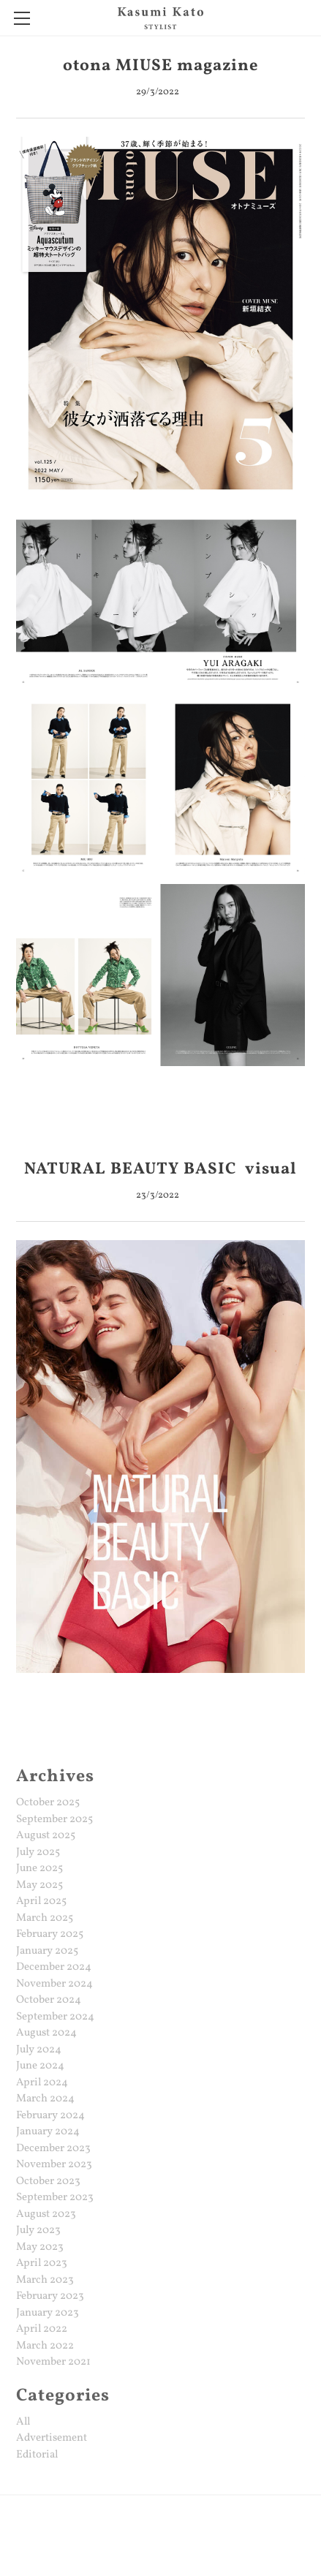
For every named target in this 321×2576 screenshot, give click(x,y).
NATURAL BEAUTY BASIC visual (160, 1169)
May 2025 (39, 1885)
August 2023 (46, 2214)
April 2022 (41, 2329)
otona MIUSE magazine (161, 66)
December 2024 (53, 1967)
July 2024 (38, 2050)
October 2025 (48, 1802)
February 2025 (49, 1934)
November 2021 (53, 2362)
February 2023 (50, 2296)
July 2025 (38, 1852)
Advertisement (51, 2438)
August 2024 (46, 2033)
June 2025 (39, 1868)
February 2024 (50, 2115)
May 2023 (40, 2247)
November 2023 (54, 2164)
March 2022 (45, 2346)
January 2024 (48, 2131)
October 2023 (48, 2181)
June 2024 (40, 2066)
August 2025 (45, 1835)
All (23, 2422)
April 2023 (41, 2263)
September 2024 (55, 2017)
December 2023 (53, 2148)
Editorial (37, 2455)
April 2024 (42, 2082)
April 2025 (41, 1901)
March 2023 (45, 2280)
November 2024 (54, 1984)
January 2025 (47, 1951)
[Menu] (22, 18)
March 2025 (44, 1918)
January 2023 (47, 2313)
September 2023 (55, 2197)
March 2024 (45, 2099)
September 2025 (54, 1819)
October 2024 (48, 2000)
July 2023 (38, 2230)
